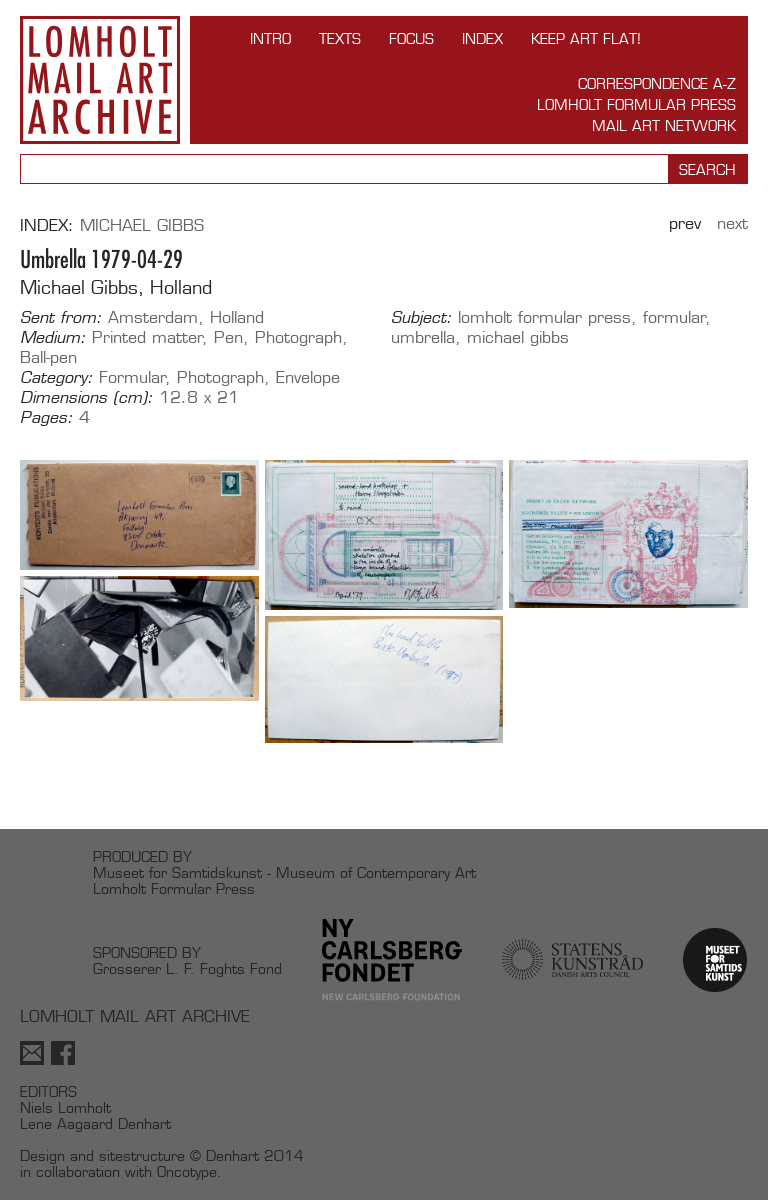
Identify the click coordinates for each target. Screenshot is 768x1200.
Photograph (298, 337)
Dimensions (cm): (86, 398)
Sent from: (61, 318)
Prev (685, 223)
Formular (132, 377)
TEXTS (340, 38)
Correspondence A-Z (657, 83)
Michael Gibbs (142, 225)
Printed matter (147, 337)
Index (482, 38)
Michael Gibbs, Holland (116, 287)
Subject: (421, 318)
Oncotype (187, 1171)
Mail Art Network (664, 125)
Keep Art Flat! (586, 38)
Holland (237, 317)
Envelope (308, 377)
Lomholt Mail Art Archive (100, 80)
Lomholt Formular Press (636, 104)
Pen (228, 337)
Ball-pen (48, 357)
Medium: (53, 338)
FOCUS (411, 38)
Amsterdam (153, 317)
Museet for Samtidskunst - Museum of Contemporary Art (284, 872)
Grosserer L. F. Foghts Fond (187, 968)
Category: (56, 378)
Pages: (46, 418)
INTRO (270, 38)
